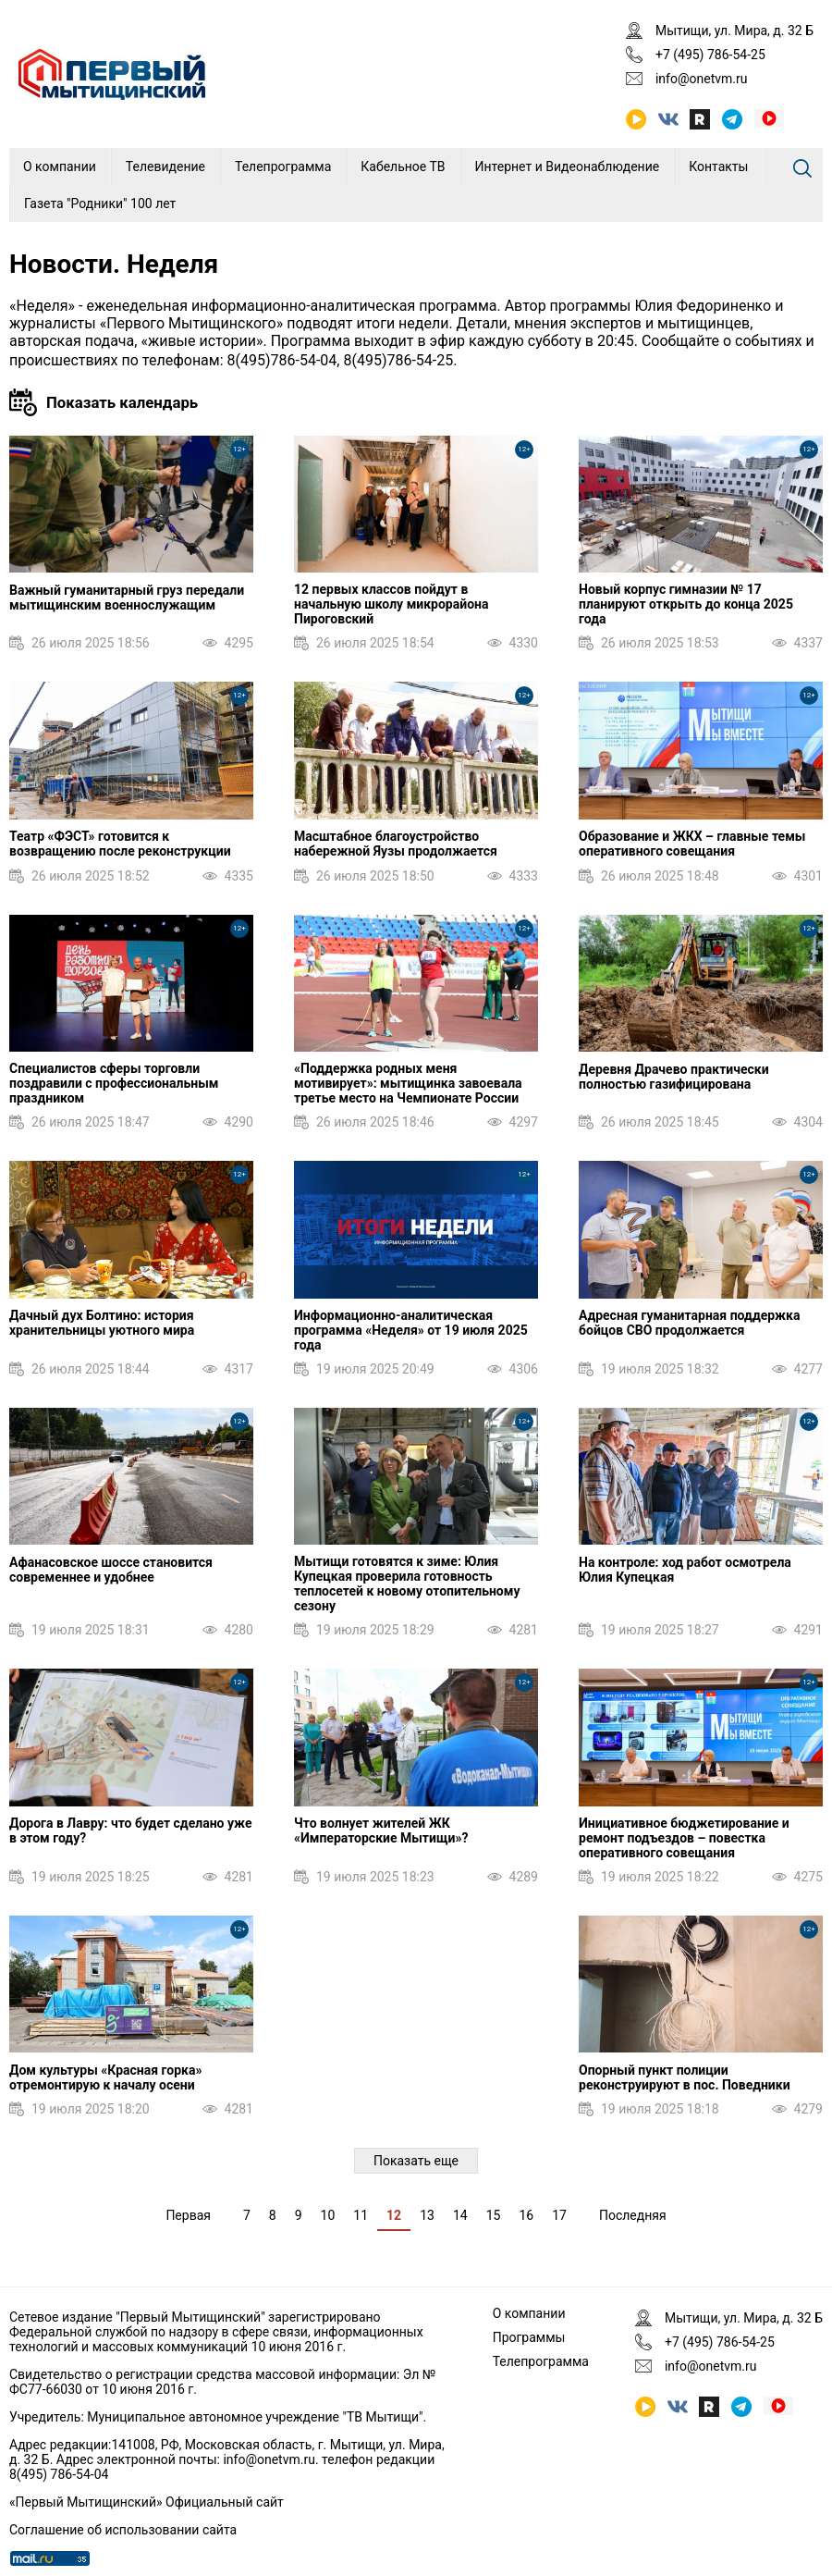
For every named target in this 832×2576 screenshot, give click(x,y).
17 (559, 2215)
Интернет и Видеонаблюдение (567, 166)
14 (460, 2215)
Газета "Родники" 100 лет (100, 203)
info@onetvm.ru (701, 78)
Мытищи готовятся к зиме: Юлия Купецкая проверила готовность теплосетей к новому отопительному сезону (407, 1583)
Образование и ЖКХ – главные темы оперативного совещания (692, 843)
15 (493, 2215)
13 (427, 2215)
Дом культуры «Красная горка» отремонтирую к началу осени (105, 2077)
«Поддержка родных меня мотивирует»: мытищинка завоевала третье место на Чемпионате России (408, 1083)
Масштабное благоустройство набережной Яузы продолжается (395, 843)
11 (360, 2215)
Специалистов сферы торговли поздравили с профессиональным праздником (113, 1083)
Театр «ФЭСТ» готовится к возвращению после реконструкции (120, 843)
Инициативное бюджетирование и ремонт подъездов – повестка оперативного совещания (684, 1838)
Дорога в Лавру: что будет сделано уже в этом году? (130, 1830)
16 (526, 2215)
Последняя (633, 2215)
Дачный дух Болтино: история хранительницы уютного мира (101, 1322)
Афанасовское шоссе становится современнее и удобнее (111, 1569)
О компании (59, 166)
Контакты (718, 166)
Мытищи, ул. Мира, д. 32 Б (734, 30)
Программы (529, 2337)
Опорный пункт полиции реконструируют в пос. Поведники (684, 2077)
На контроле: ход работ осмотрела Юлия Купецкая (685, 1569)
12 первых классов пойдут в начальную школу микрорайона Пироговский (391, 604)
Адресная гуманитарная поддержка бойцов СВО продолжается (690, 1322)
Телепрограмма (283, 166)
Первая (188, 2215)
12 (393, 2215)
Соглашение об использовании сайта (123, 2529)
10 (328, 2215)
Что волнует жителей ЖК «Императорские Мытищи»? (381, 1830)
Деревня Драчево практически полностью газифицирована (674, 1076)
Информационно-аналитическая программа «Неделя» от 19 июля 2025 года (411, 1330)
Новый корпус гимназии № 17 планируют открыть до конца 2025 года (686, 604)
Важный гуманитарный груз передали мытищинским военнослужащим (126, 597)
